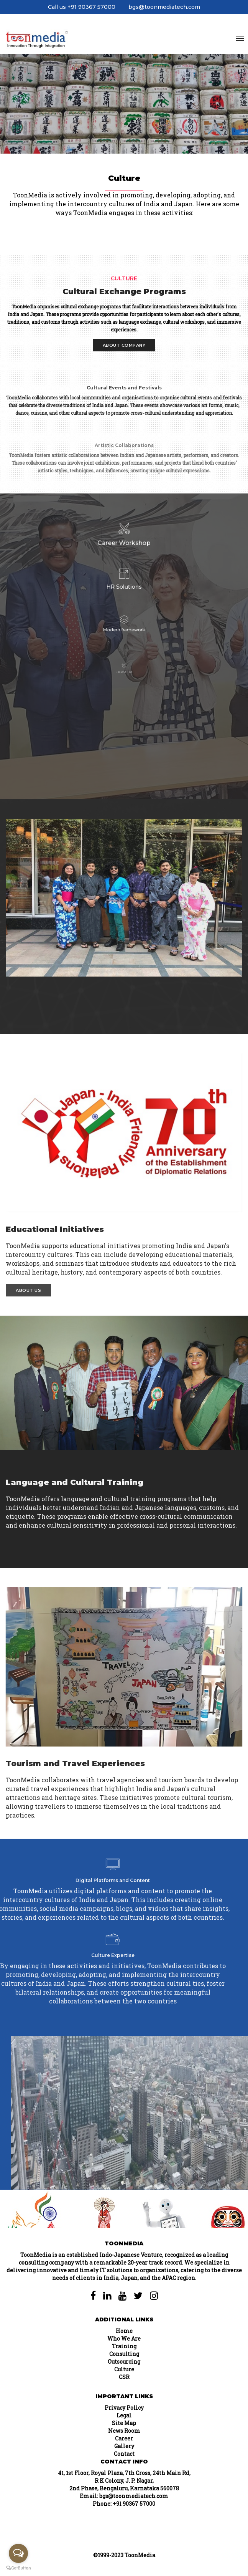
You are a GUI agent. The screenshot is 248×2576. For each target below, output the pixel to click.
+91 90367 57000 (134, 2503)
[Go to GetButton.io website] (18, 2568)
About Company (124, 345)
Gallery (124, 2446)
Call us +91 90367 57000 (81, 6)
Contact (124, 2453)
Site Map (124, 2423)
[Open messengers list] (18, 2553)
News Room (124, 2430)
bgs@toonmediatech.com (164, 6)
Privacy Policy (124, 2407)
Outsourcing (124, 2361)
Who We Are (124, 2338)
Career (124, 2438)
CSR (124, 2377)
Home (124, 2330)
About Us (28, 1290)
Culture (124, 2369)
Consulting (124, 2353)
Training (124, 2346)
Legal (124, 2415)
